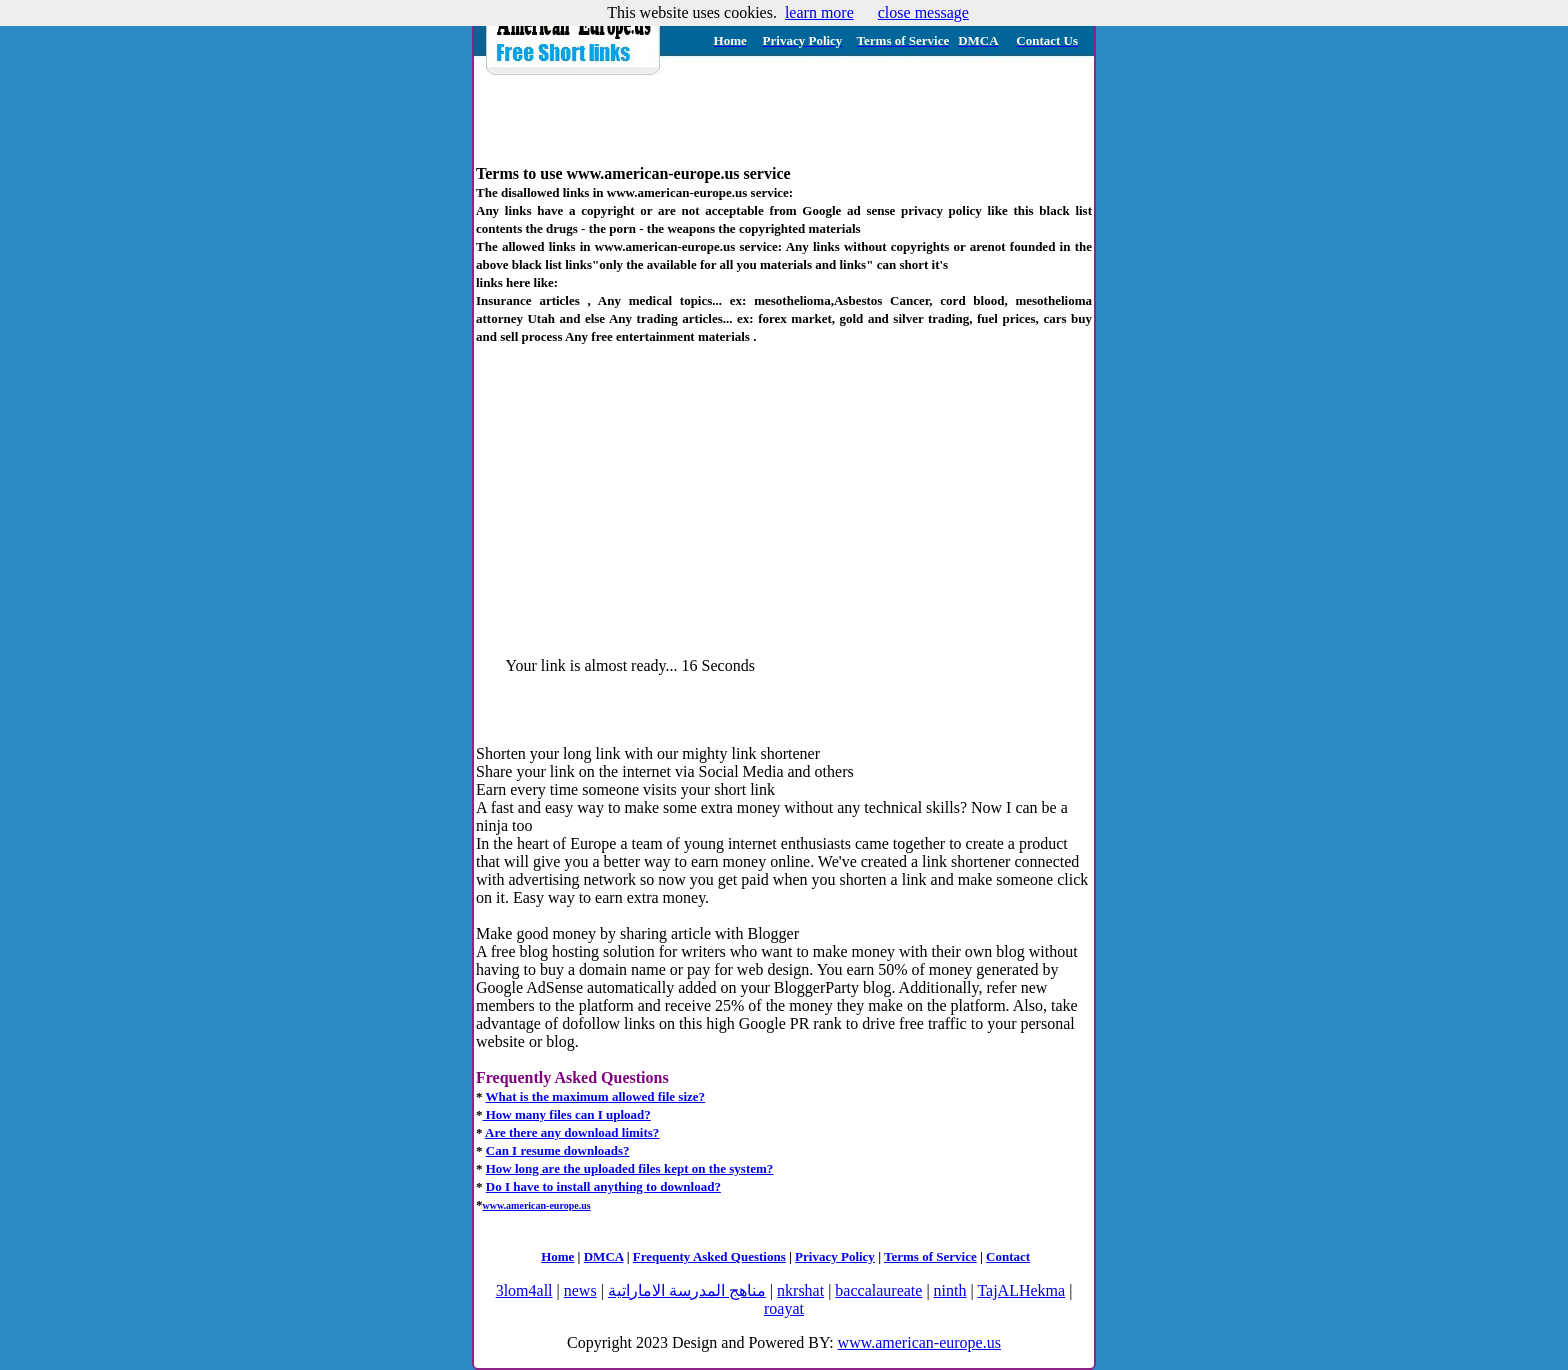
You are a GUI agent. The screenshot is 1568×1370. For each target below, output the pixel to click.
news (580, 1290)
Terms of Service (930, 1256)
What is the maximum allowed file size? (596, 1096)
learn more (819, 12)
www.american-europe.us (919, 1342)
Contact (1008, 1256)
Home (557, 1256)
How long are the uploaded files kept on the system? (630, 1168)
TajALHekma (1021, 1290)
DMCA (604, 1256)
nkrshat (800, 1290)
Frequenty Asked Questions (709, 1256)
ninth (950, 1290)
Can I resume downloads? (558, 1150)
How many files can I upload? (567, 1114)
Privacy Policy (835, 1256)
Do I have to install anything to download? (603, 1186)
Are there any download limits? (572, 1132)
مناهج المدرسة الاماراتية (687, 1290)
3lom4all (524, 1290)
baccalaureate (878, 1290)
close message (923, 12)
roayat (784, 1308)
